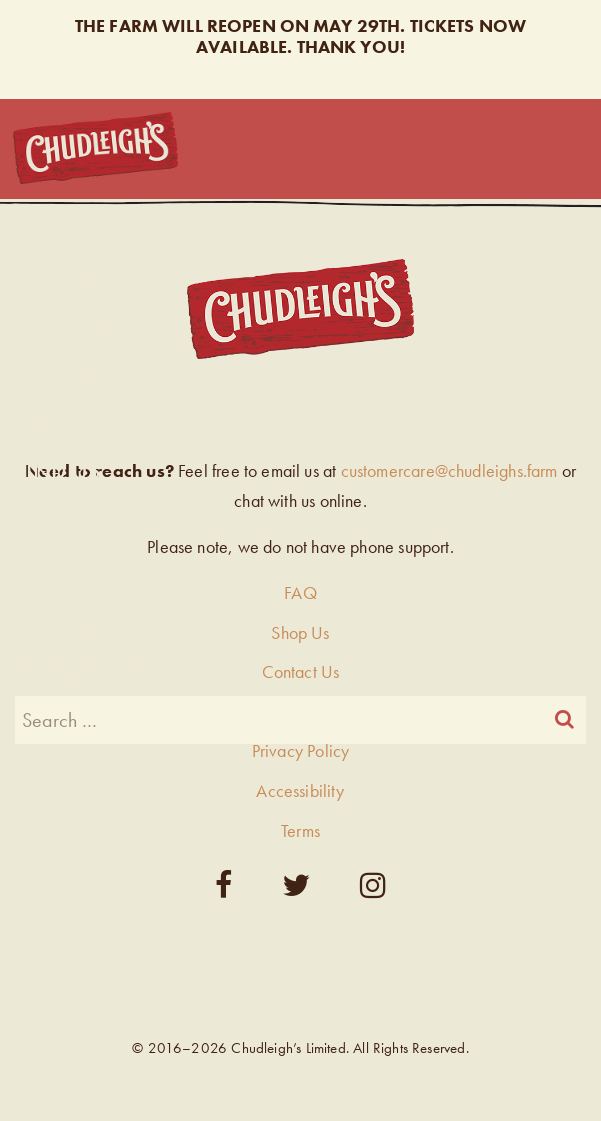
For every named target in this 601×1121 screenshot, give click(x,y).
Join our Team (80, 537)
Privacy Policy (301, 750)
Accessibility (300, 790)
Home (49, 231)
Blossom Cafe (98, 374)
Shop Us (62, 278)
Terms (300, 830)
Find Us (57, 470)
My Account (58, 625)
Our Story (76, 422)
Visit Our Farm (100, 326)
